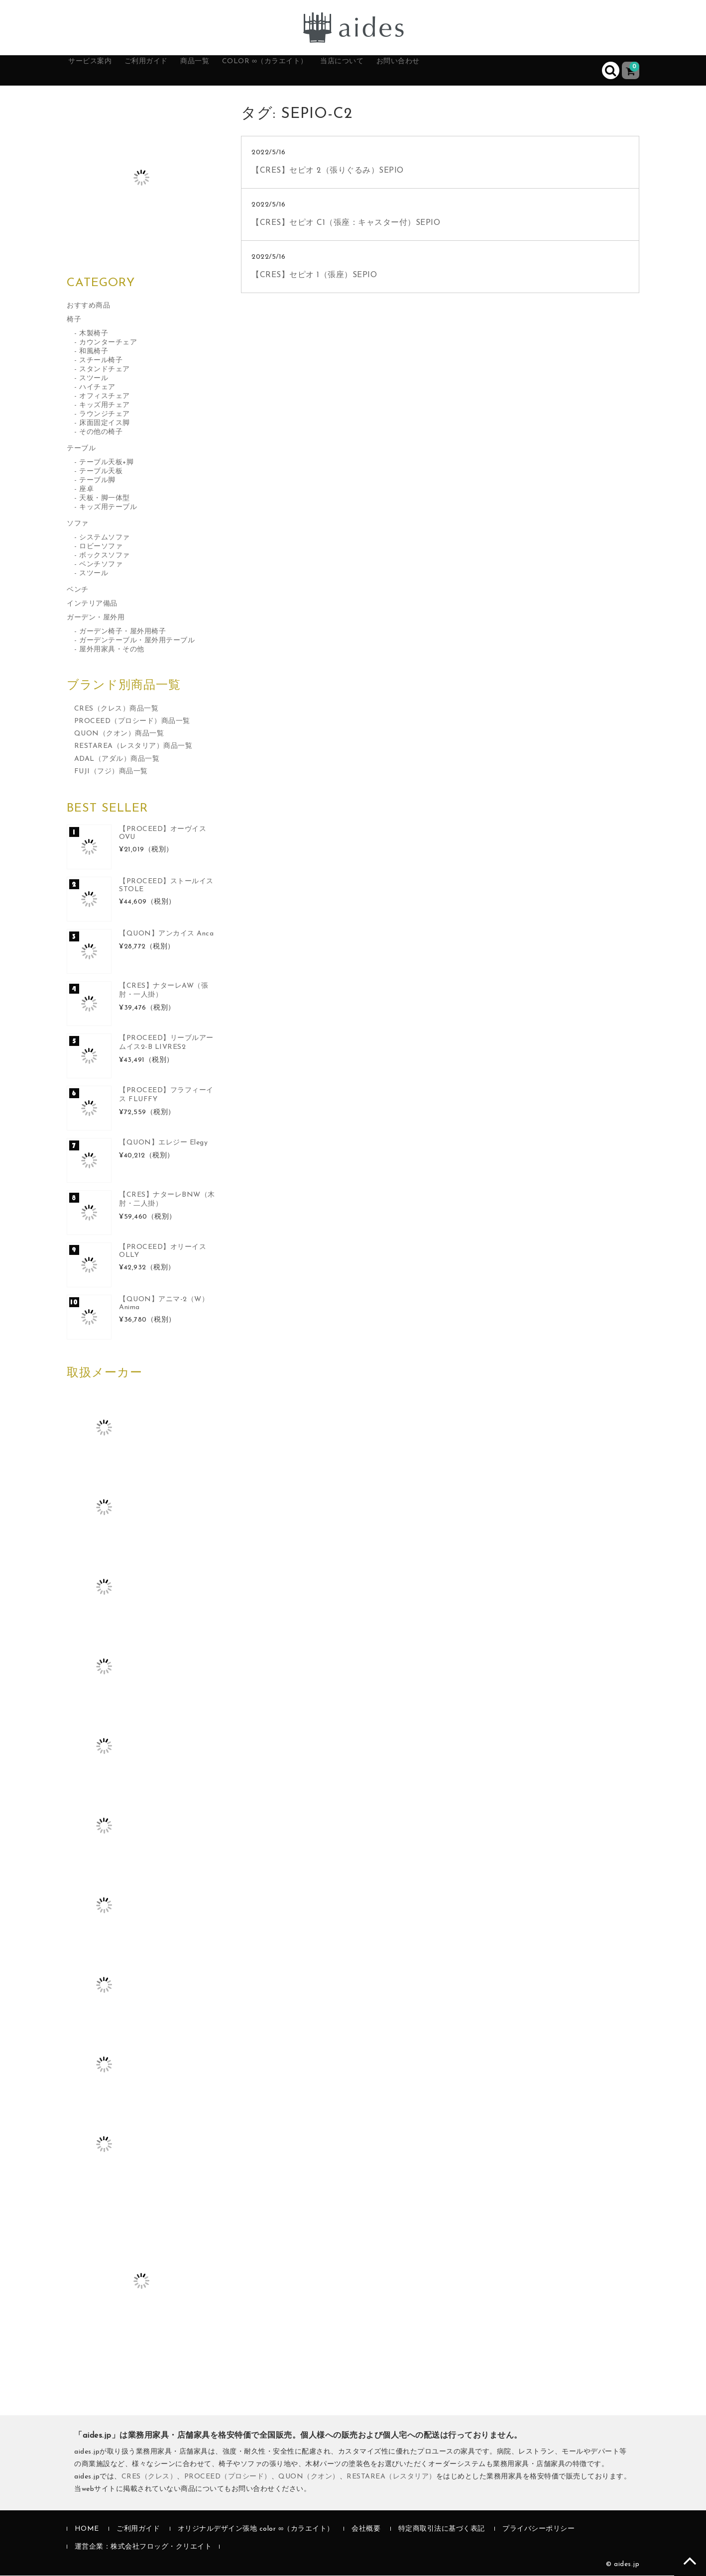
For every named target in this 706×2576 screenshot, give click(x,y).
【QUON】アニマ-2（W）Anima (164, 1304)
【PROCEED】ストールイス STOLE (166, 886)
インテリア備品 (92, 604)
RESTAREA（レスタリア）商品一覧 (133, 747)
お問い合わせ (487, 71)
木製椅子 (93, 334)
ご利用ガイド (172, 71)
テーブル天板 (100, 472)
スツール (93, 379)
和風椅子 (93, 352)
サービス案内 (102, 71)
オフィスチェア (104, 397)
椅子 (74, 320)
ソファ (78, 524)
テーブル (81, 449)
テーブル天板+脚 (106, 463)
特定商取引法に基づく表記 (441, 2530)
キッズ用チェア (104, 406)
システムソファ (104, 538)
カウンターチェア (108, 343)
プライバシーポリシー (538, 2530)
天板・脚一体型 (104, 499)
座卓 (86, 490)
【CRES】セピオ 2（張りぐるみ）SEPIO (327, 171)
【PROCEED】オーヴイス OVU (162, 833)
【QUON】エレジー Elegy (163, 1143)
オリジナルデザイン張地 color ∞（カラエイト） (256, 2530)
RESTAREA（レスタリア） (391, 2477)
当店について (416, 71)
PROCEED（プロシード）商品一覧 (132, 721)
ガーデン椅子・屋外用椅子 (122, 632)
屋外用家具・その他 (111, 650)
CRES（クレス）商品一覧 (116, 709)
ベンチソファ (100, 565)
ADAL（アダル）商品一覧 (117, 759)
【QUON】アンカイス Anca (166, 934)
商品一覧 (235, 71)
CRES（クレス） (149, 2477)
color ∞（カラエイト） (321, 71)
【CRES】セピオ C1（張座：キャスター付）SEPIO (345, 223)
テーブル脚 (97, 481)
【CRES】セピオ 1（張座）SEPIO (314, 276)
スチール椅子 (100, 361)
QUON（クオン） (309, 2477)
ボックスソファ (104, 556)
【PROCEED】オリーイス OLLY (162, 1251)
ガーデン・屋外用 (95, 618)
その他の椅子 (100, 432)
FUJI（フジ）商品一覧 (111, 772)
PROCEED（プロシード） (227, 2477)
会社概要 (366, 2530)
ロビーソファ (100, 547)
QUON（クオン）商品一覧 (119, 734)
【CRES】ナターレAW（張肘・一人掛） (163, 991)
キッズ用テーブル (108, 508)
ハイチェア (97, 388)
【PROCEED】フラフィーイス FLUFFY (166, 1095)
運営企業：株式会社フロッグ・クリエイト (143, 2547)
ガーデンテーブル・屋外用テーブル (137, 641)
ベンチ (78, 590)
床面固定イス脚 (104, 423)
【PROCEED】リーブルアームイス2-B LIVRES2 (166, 1043)
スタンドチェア (104, 370)
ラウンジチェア (104, 414)
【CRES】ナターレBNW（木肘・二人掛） (167, 1200)
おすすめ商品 (88, 306)
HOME (87, 2530)
